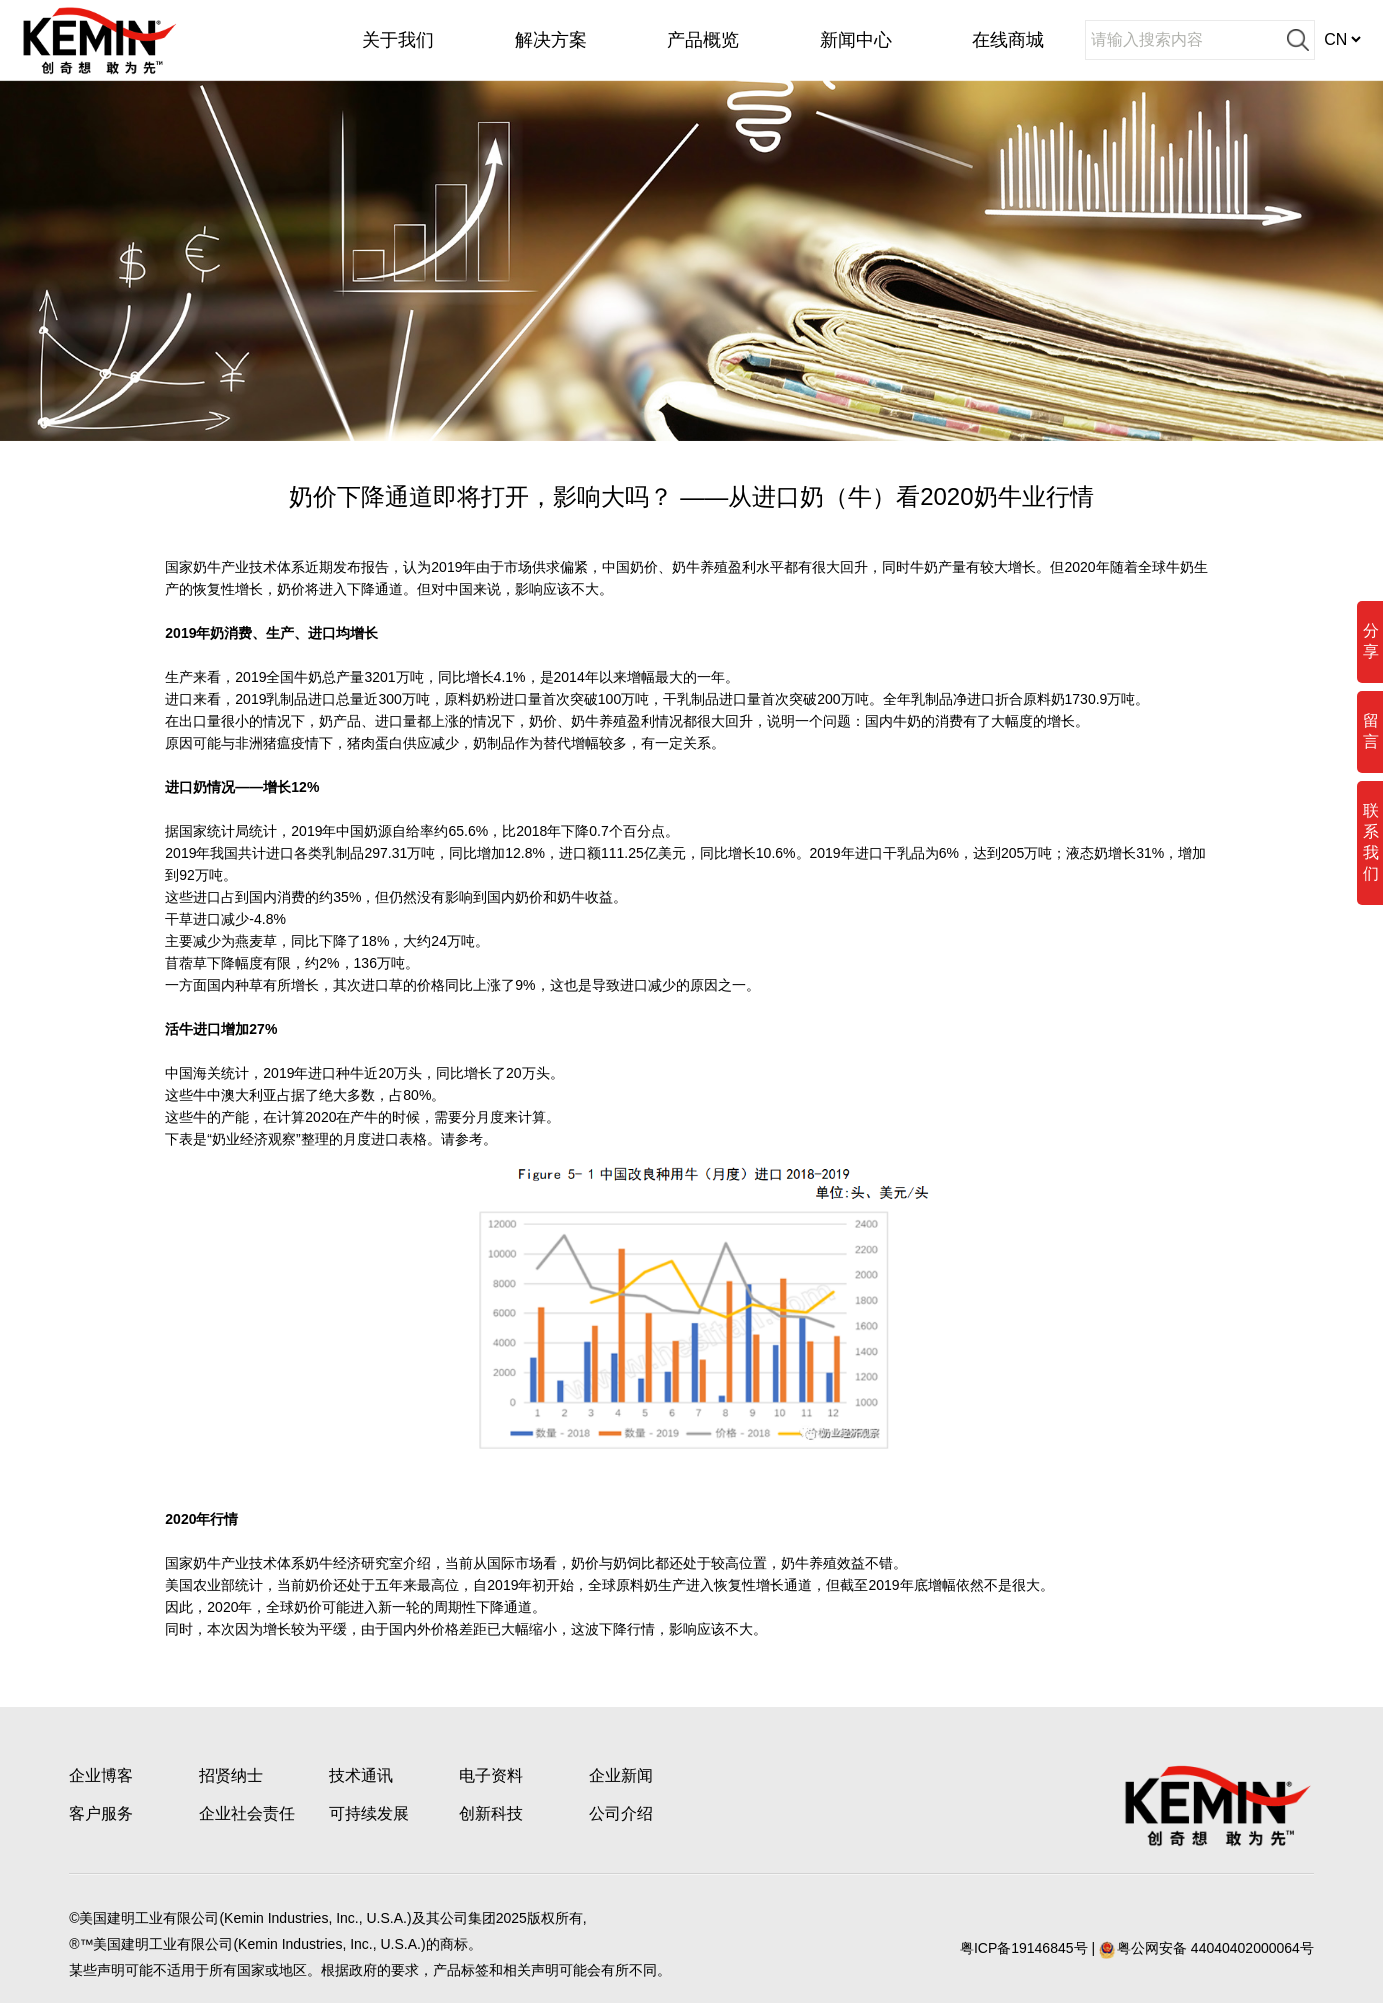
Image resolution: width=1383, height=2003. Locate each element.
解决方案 (551, 40)
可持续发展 (369, 1813)
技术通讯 (361, 1775)
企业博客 (101, 1775)
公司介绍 (621, 1813)
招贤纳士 (231, 1775)
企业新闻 (621, 1775)
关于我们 (398, 40)
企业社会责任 (247, 1813)
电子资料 (491, 1775)
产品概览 (703, 40)
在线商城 (1008, 40)
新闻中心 (856, 40)
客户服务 (101, 1813)
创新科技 (491, 1813)
